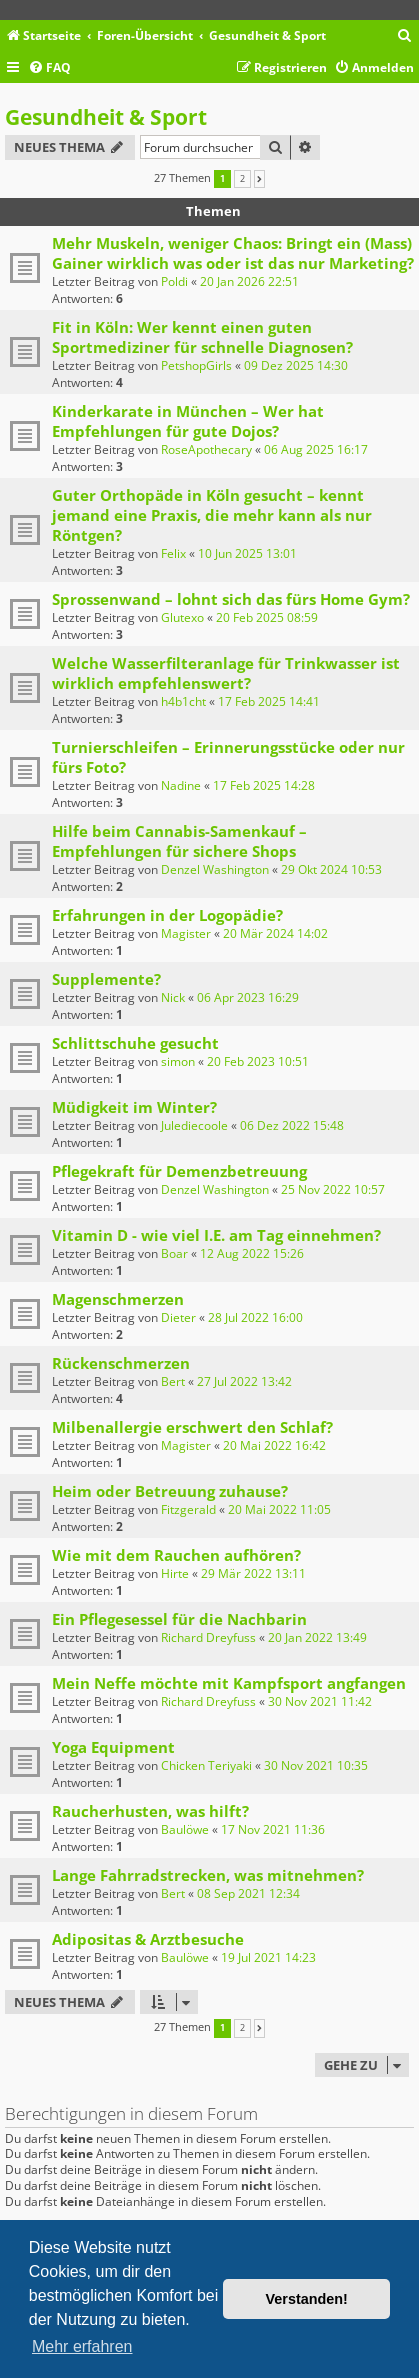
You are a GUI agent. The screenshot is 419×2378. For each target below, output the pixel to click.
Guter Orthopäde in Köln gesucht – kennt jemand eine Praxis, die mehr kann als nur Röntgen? (212, 515)
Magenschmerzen (118, 1299)
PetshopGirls (196, 365)
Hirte (175, 1573)
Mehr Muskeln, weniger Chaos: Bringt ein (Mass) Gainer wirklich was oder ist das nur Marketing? (233, 253)
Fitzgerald (188, 1509)
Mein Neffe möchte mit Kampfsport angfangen (229, 1683)
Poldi (174, 281)
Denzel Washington (215, 869)
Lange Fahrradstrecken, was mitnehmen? (208, 1875)
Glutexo (182, 617)
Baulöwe (185, 1829)
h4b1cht (183, 701)
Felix (173, 553)
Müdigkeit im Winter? (134, 1107)
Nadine (181, 785)
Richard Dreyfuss (208, 1637)
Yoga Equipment (113, 1747)
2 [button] (242, 179)
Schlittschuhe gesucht (135, 1043)
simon (178, 1061)
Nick (173, 997)
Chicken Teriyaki (206, 1765)
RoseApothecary (206, 449)
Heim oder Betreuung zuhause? (170, 1491)
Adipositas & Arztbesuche (148, 1939)
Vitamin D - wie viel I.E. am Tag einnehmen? (216, 1235)
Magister (186, 933)
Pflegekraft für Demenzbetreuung (179, 1171)
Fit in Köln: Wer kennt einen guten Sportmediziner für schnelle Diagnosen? (202, 337)
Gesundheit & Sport (106, 117)
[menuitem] (405, 36)
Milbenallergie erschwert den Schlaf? (192, 1427)
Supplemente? (106, 979)
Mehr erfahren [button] (82, 2346)
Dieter (178, 1317)
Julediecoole (194, 1125)
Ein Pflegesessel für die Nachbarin (179, 1619)
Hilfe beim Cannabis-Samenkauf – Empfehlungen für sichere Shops (179, 841)
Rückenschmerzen (121, 1363)
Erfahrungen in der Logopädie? (167, 915)
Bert (173, 1381)
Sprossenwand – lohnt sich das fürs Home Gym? (231, 599)
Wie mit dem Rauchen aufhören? (176, 1555)
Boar (174, 1253)
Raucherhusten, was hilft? (150, 1811)
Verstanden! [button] (307, 2299)
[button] (259, 179)
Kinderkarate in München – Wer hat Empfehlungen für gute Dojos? (188, 421)
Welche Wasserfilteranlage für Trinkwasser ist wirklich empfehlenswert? (226, 673)
